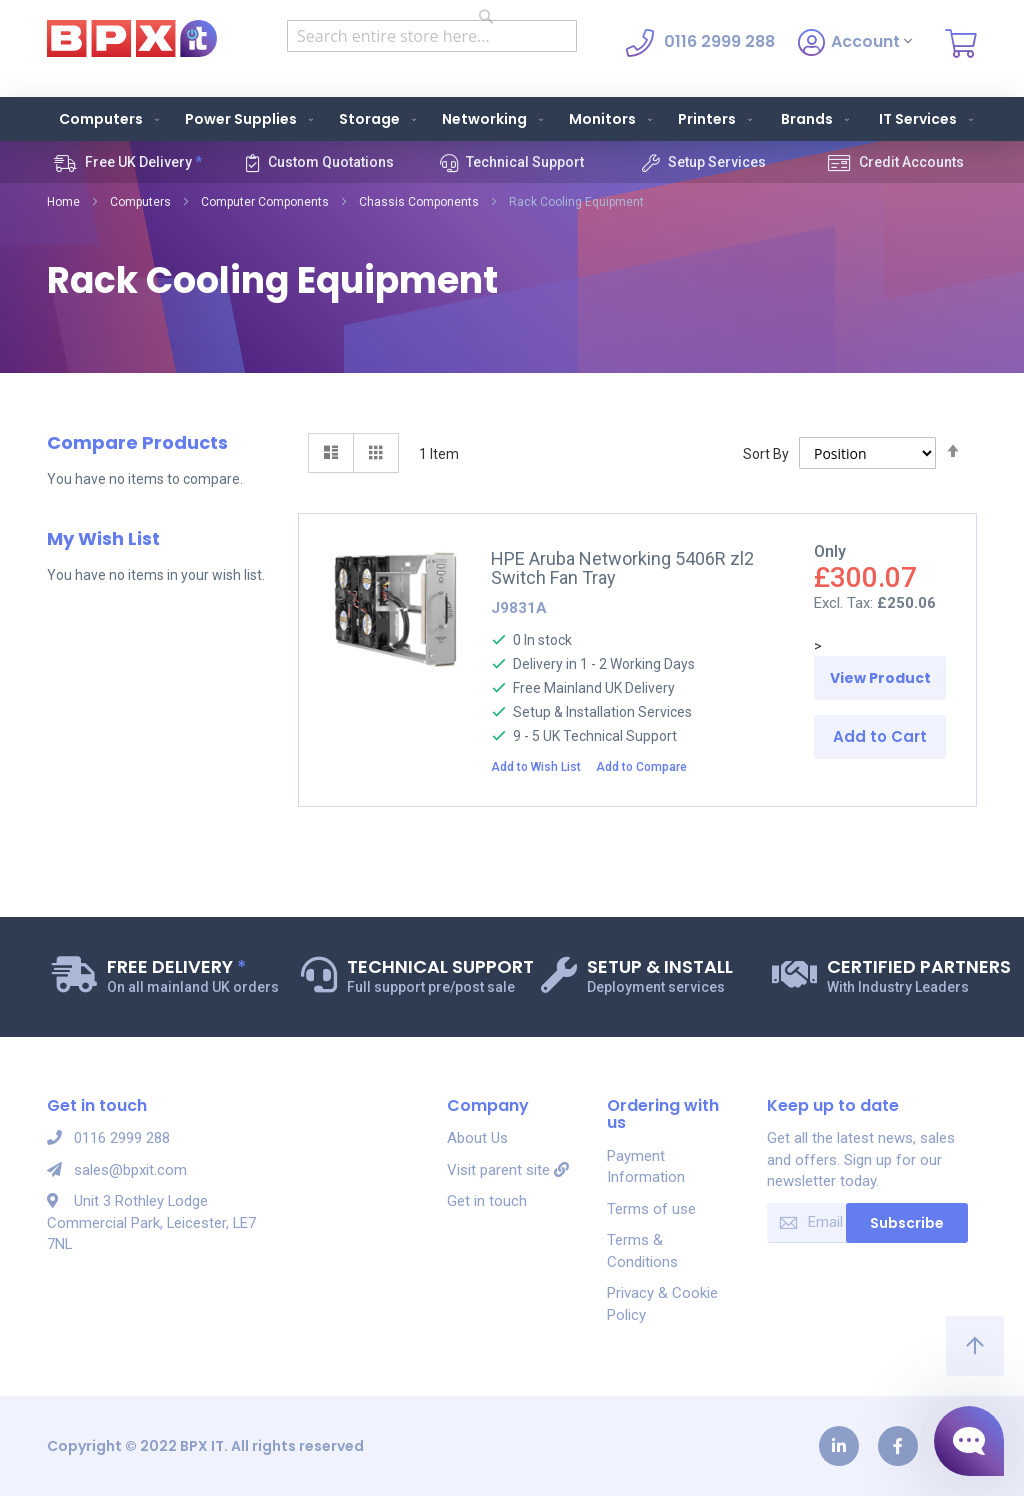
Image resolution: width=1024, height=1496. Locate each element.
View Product (880, 678)
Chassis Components (419, 202)
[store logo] (132, 38)
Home (63, 202)
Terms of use (651, 1209)
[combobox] (432, 36)
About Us (477, 1138)
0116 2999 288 (108, 1138)
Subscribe (907, 1223)
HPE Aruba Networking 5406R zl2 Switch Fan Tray (622, 568)
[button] (542, 766)
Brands (817, 119)
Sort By (766, 454)
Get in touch (487, 1201)
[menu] (512, 119)
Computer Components (265, 202)
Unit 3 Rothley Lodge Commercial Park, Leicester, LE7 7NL (138, 1222)
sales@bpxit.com (117, 1170)
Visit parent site (508, 1170)
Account (855, 43)
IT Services (928, 119)
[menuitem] (105, 119)
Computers (140, 202)
